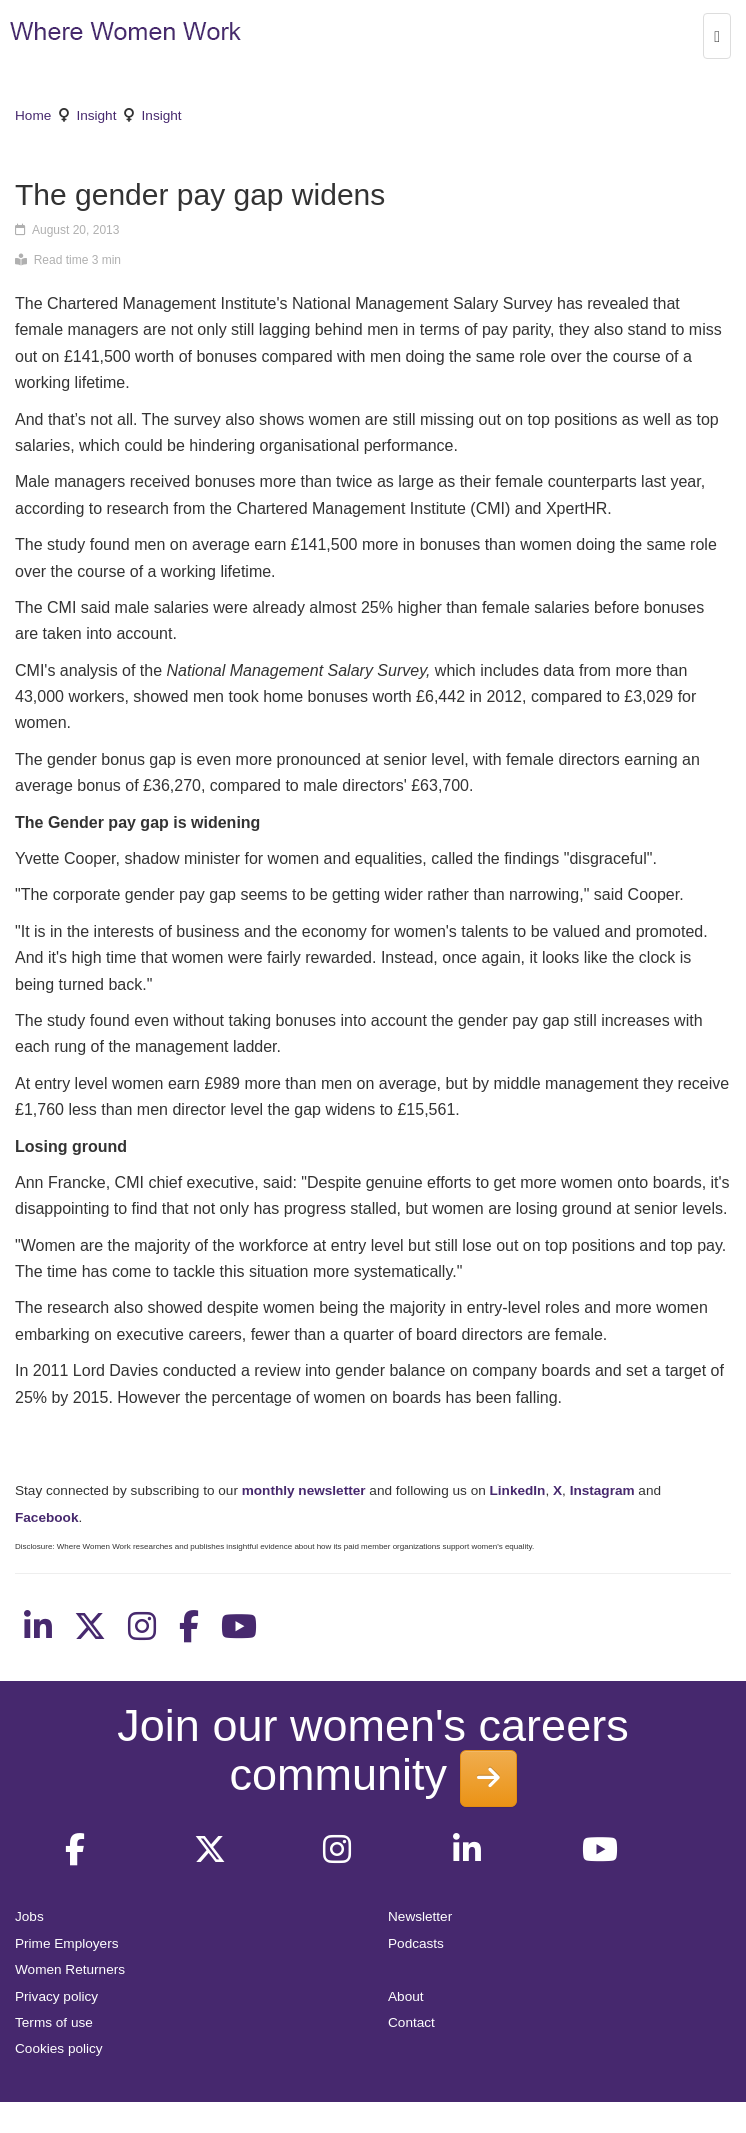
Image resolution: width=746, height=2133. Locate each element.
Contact (411, 2022)
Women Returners (70, 1969)
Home (33, 115)
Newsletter (420, 1916)
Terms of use (54, 2022)
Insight (96, 115)
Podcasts (416, 1943)
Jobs (29, 1916)
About (406, 1996)
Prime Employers (67, 1943)
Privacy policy (56, 1996)
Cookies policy (59, 2048)
